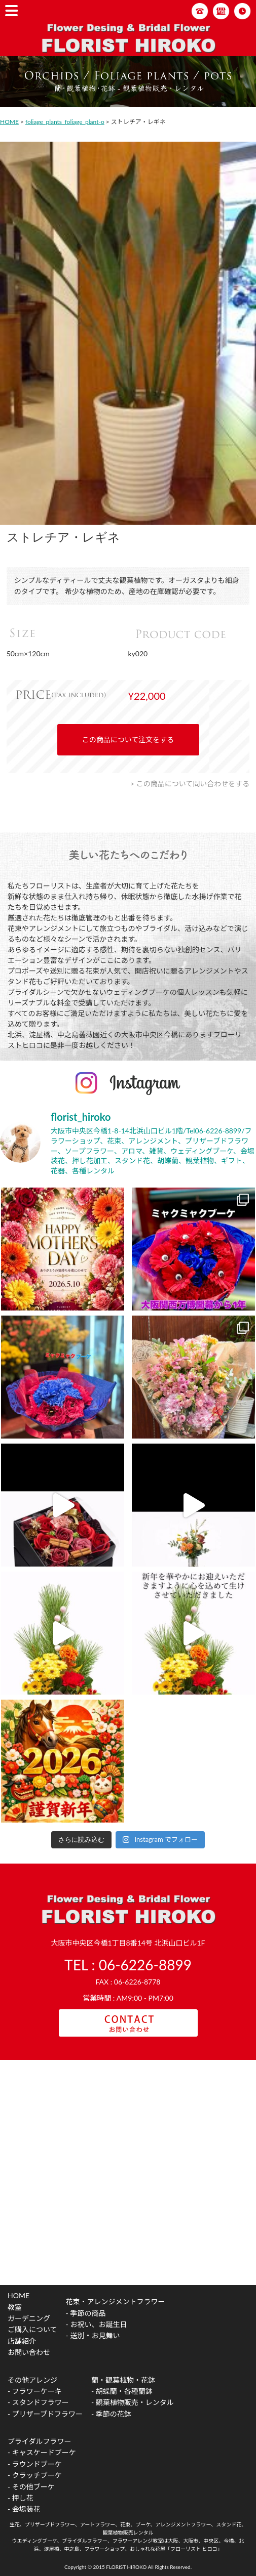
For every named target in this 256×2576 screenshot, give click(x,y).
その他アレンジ (32, 2380)
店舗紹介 (22, 2341)
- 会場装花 (24, 2509)
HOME (9, 121)
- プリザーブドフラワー (45, 2414)
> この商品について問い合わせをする (189, 783)
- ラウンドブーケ (35, 2464)
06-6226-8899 (145, 1964)
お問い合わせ (29, 2352)
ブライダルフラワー (39, 2441)
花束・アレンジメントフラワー (115, 2301)
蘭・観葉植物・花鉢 (123, 2380)
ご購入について (32, 2329)
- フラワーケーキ (35, 2391)
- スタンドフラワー (38, 2402)
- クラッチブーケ (35, 2475)
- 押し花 (20, 2498)
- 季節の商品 (86, 2313)
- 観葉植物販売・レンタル (132, 2402)
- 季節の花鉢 (111, 2414)
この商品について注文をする (128, 739)
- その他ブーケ (31, 2486)
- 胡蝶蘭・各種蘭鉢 (122, 2391)
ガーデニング (29, 2318)
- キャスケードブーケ (42, 2452)
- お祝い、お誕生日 (96, 2324)
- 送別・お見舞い (93, 2335)
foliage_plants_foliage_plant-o (64, 121)
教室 (15, 2307)
